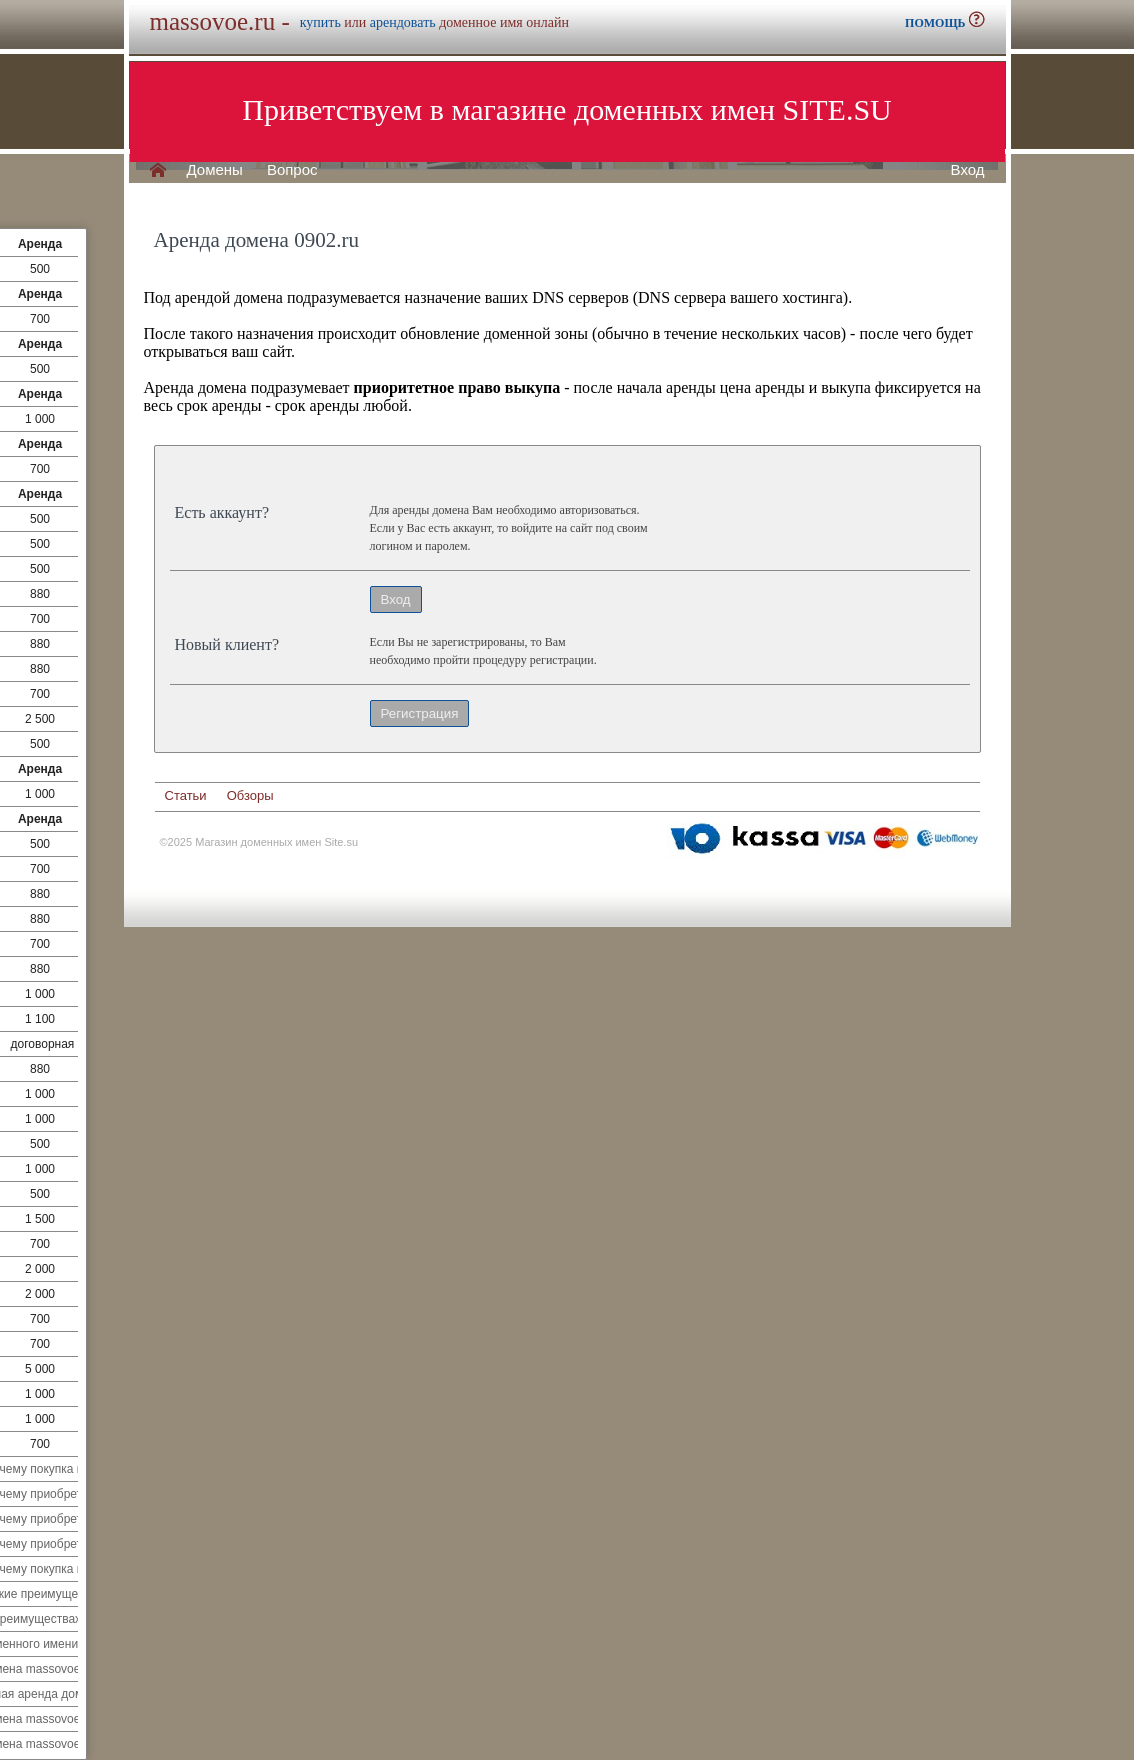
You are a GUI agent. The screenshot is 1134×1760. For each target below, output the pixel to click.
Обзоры (250, 795)
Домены (215, 170)
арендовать (403, 22)
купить (320, 22)
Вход (968, 170)
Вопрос (292, 170)
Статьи (186, 795)
